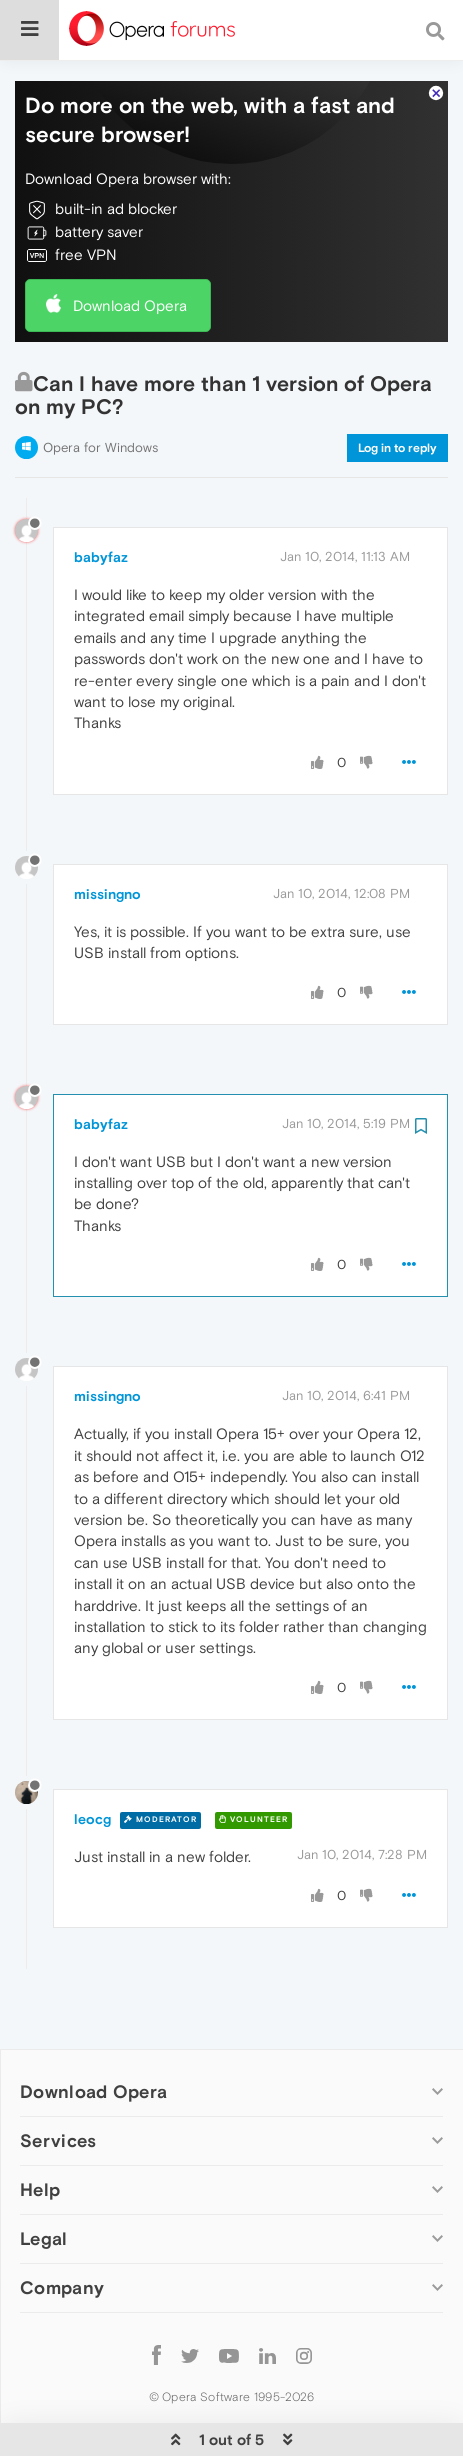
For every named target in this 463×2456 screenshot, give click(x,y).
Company (62, 2226)
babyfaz (101, 496)
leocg (92, 1758)
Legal (44, 2177)
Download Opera (130, 244)
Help (40, 2128)
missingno (107, 833)
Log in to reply (397, 387)
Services (58, 2079)
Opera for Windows (100, 386)
